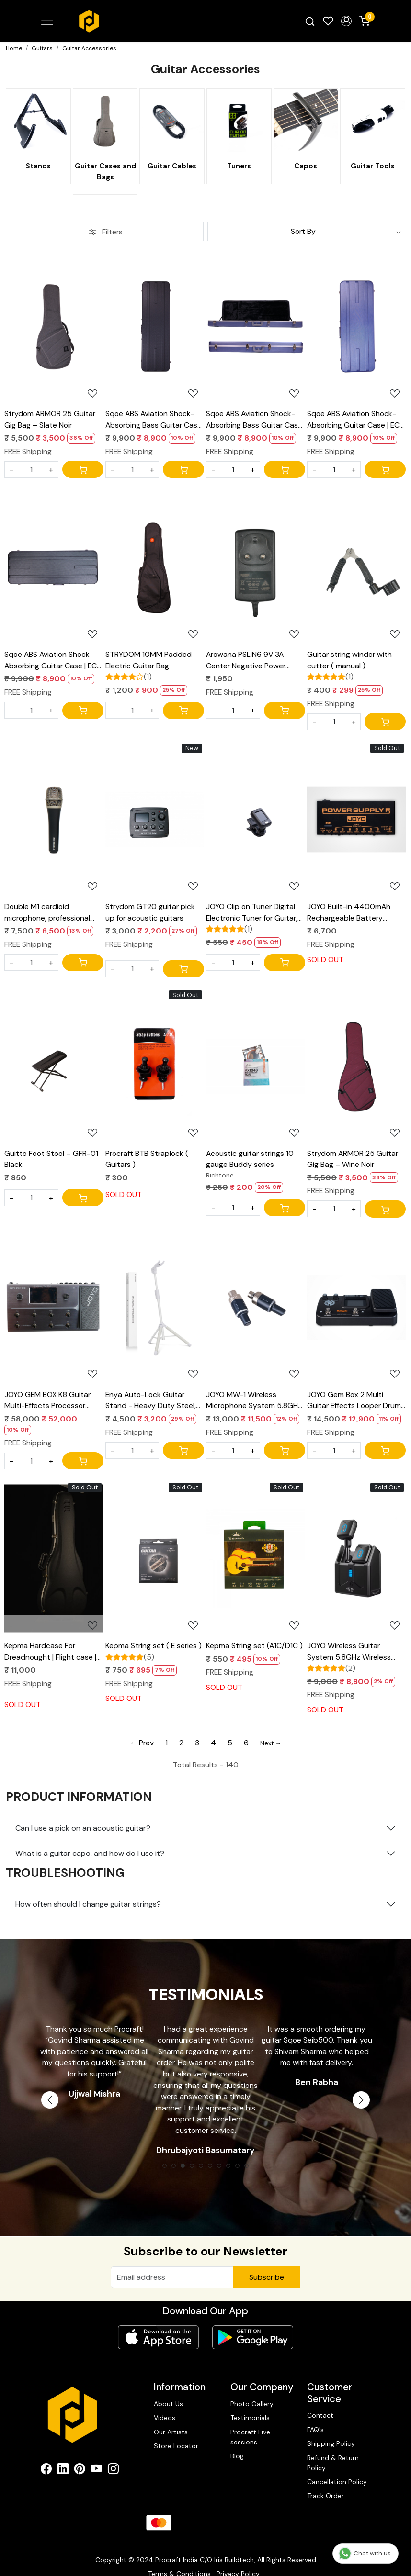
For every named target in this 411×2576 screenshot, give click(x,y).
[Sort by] (306, 230)
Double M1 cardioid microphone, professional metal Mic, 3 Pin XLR (47, 911)
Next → (270, 1743)
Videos (164, 2403)
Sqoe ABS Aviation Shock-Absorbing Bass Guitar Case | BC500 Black (153, 419)
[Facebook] (46, 2456)
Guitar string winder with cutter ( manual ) (349, 659)
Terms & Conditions (179, 2559)
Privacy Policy (238, 2559)
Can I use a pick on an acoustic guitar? (82, 1827)
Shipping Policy (331, 2428)
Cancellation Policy (337, 2467)
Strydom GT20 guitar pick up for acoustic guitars (150, 911)
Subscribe (266, 2276)
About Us (168, 2389)
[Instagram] (113, 2456)
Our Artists (171, 2417)
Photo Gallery (252, 2389)
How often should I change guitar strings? (88, 1903)
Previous (49, 2099)
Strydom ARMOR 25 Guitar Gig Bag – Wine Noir (352, 1158)
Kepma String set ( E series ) (153, 1645)
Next (361, 2099)
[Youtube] (96, 2456)
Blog (237, 2441)
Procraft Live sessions (250, 2422)
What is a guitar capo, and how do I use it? (89, 1852)
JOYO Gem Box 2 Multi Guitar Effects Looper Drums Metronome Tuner (356, 1399)
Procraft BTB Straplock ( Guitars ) (146, 1158)
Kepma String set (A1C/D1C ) (254, 1645)
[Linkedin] (63, 2456)
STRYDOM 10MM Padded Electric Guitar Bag (148, 659)
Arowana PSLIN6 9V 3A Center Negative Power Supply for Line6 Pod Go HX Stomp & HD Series (253, 659)
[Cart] (82, 468)
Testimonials (250, 2403)
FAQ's (315, 2414)
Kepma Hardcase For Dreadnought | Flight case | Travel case (50, 1651)
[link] (310, 20)
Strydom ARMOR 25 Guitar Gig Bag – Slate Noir (49, 418)
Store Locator (176, 2431)
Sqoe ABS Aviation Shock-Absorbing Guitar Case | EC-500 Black (52, 659)
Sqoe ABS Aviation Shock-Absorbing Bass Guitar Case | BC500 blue (254, 419)
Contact (320, 2401)
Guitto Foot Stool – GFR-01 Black (51, 1158)
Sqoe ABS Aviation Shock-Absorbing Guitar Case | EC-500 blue (355, 419)
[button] (346, 20)
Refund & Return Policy (333, 2448)
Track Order (325, 2481)
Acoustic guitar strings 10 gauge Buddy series (250, 1158)
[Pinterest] (79, 2456)
